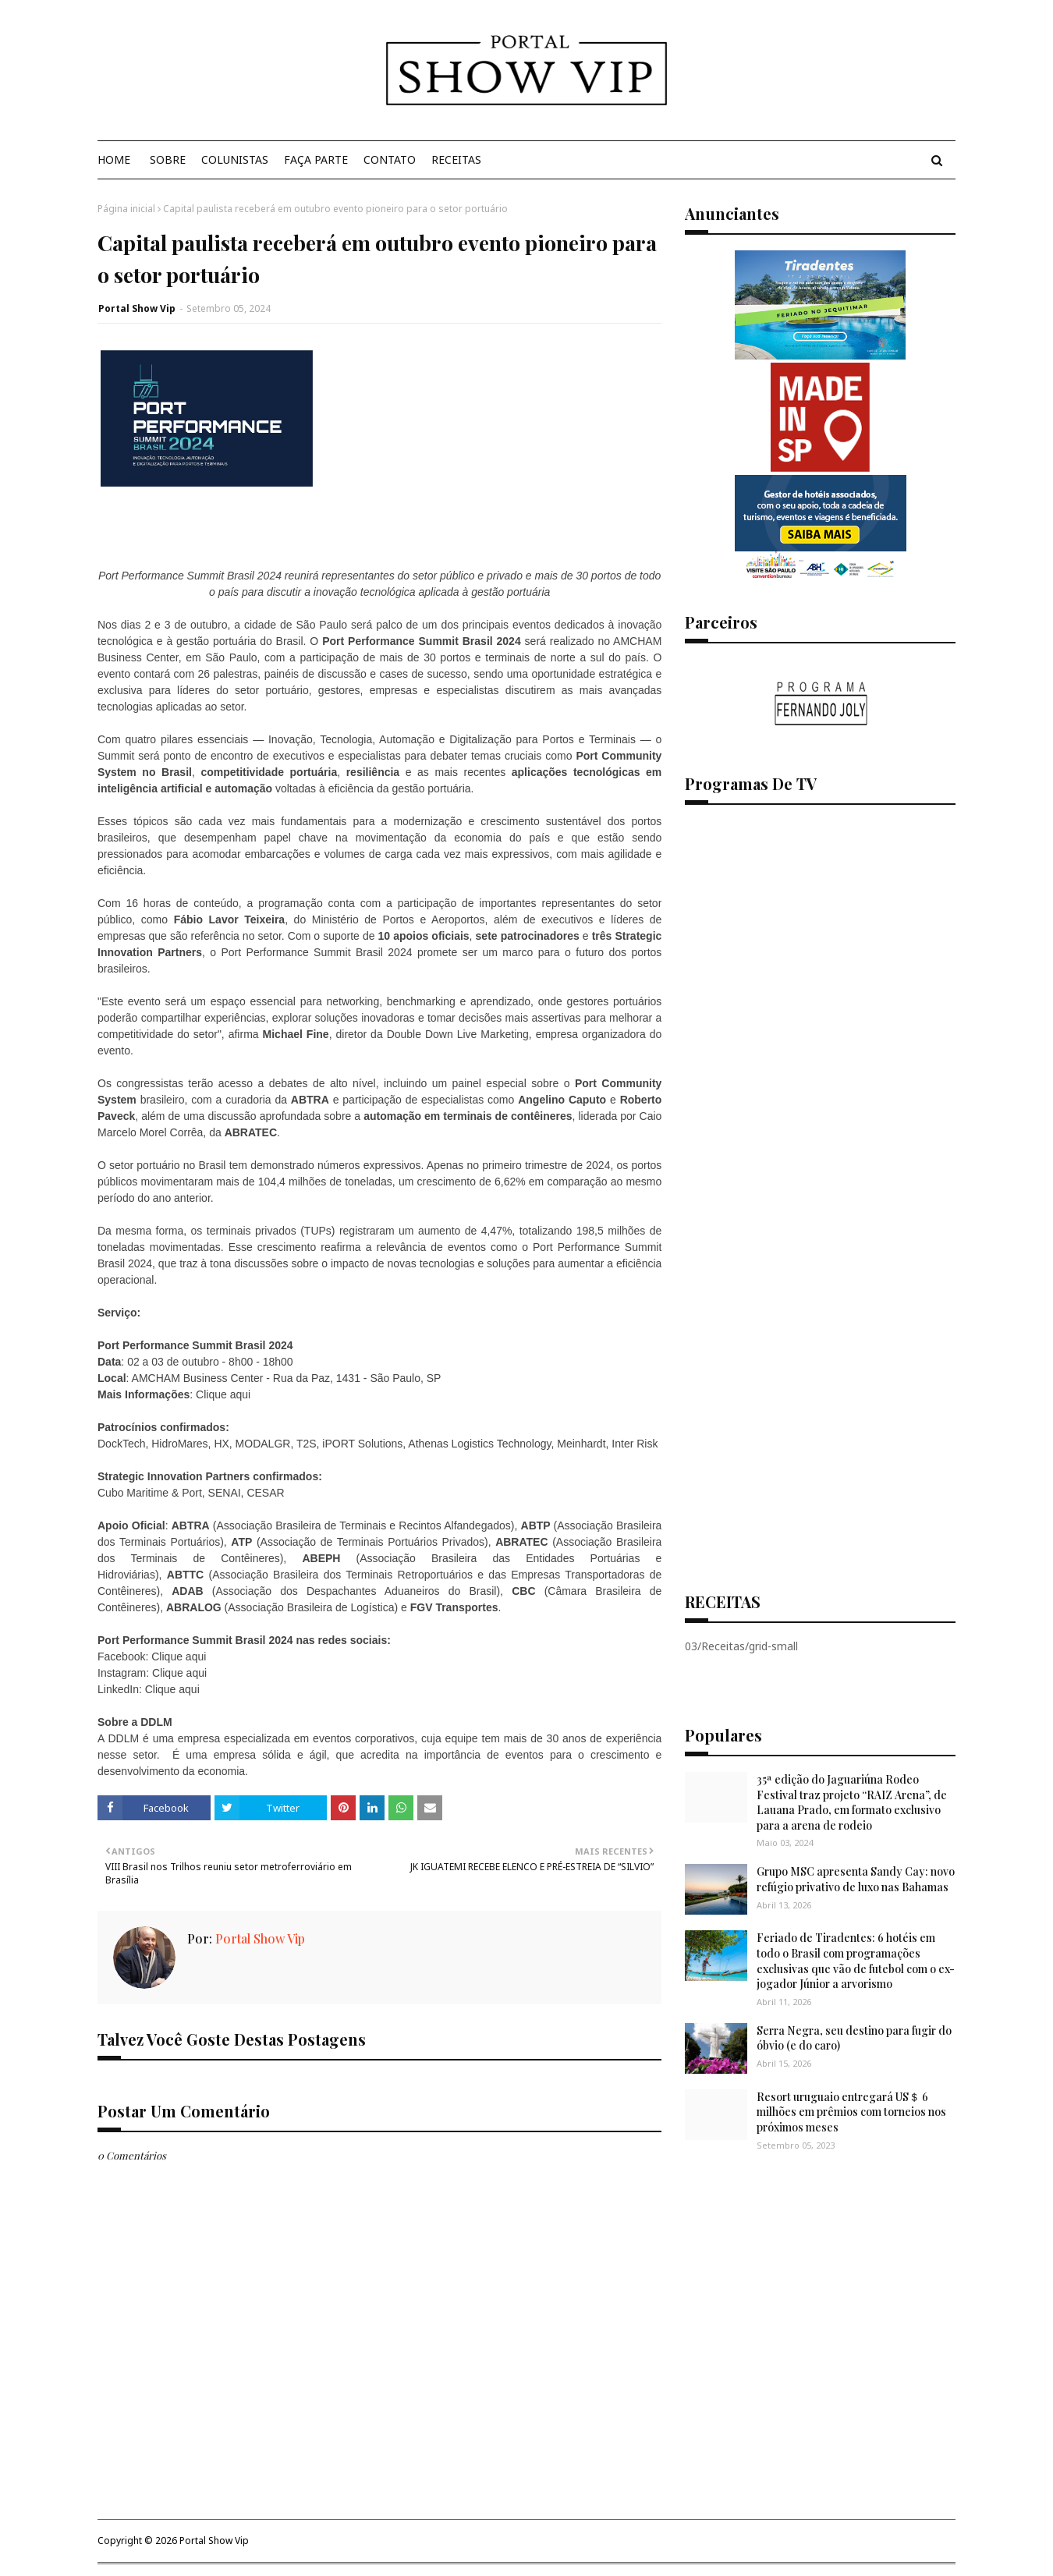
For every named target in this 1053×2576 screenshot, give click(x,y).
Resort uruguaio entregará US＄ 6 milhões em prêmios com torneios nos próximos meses (851, 2112)
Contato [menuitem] (389, 159)
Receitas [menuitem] (456, 159)
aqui (240, 1394)
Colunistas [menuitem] (234, 159)
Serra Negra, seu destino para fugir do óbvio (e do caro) (854, 2038)
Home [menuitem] (114, 159)
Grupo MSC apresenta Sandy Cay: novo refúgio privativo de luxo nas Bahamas (856, 1879)
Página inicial (126, 208)
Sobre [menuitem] (168, 159)
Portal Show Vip (137, 308)
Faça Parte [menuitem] (316, 159)
